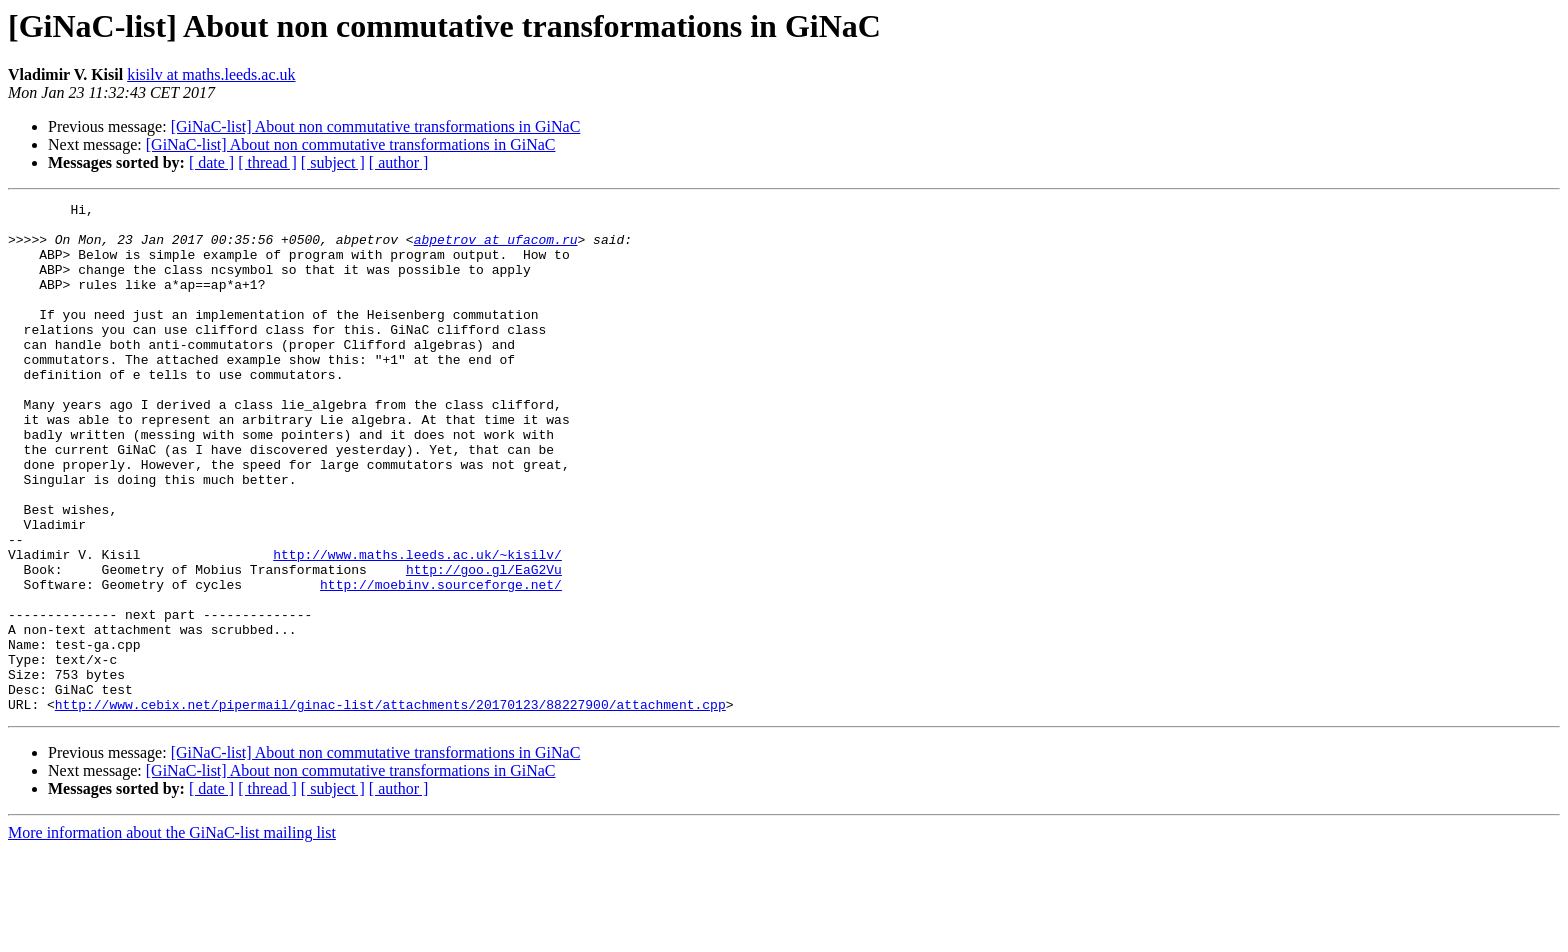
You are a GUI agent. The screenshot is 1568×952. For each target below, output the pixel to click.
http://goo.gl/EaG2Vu (484, 644)
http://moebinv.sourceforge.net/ (441, 662)
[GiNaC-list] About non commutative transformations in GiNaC (376, 126)
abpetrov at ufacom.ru (496, 248)
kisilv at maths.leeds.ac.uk (211, 74)
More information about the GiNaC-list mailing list (172, 934)
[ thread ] (267, 162)
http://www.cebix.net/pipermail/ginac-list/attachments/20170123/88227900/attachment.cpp (390, 806)
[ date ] (211, 162)
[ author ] (399, 162)
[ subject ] (333, 162)
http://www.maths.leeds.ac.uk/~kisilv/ (417, 626)
